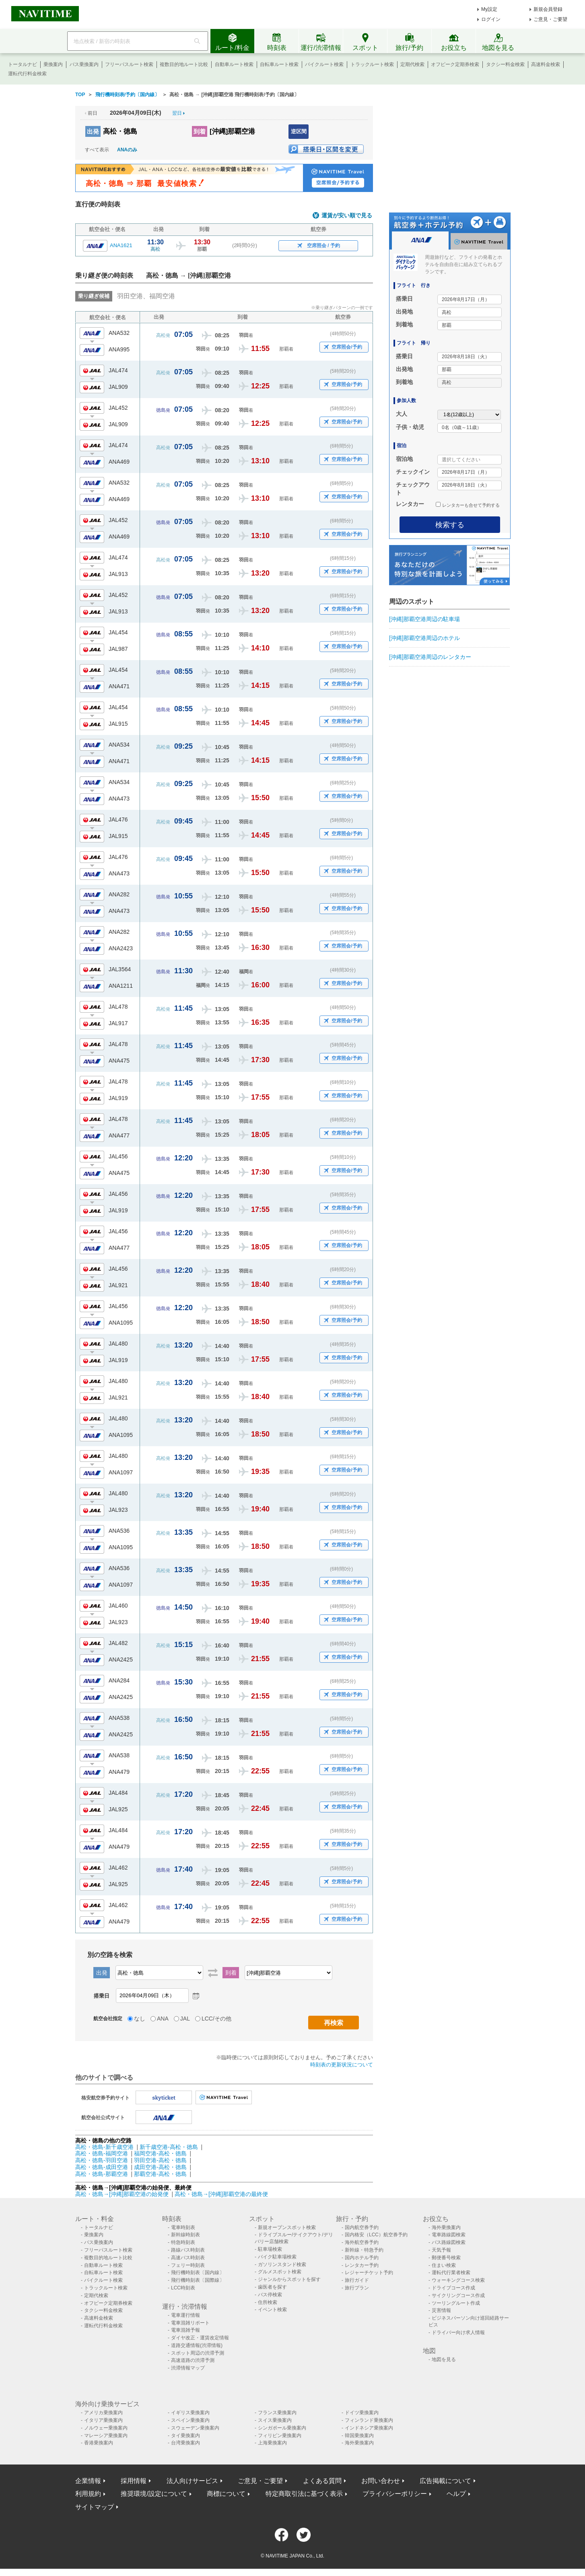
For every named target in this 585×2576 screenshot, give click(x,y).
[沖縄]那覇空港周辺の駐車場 (424, 619)
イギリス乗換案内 (190, 2412)
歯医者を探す (272, 2287)
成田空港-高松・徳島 (160, 2167)
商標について (226, 2493)
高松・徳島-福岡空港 (101, 2153)
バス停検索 (270, 2294)
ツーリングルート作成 (456, 2303)
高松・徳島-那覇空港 (101, 2174)
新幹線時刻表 (185, 2234)
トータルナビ (22, 64)
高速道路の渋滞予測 (192, 2360)
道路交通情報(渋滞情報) (196, 2345)
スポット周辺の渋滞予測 (197, 2353)
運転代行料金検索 (27, 73)
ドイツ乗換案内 (362, 2412)
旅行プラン (357, 2288)
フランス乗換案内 (277, 2412)
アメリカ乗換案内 (103, 2412)
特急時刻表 (183, 2242)
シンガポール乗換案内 (282, 2428)
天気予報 (441, 2250)
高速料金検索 (545, 64)
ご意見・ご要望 (550, 19)
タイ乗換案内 (185, 2435)
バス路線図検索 (449, 2242)
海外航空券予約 (362, 2242)
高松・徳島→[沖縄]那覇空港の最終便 (221, 2194)
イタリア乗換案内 (103, 2420)
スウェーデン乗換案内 (195, 2428)
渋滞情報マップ (188, 2368)
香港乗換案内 (98, 2443)
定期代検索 (412, 64)
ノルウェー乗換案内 (106, 2428)
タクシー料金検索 (505, 64)
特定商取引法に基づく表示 (304, 2493)
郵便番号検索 (446, 2257)
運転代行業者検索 (451, 2272)
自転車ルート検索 (279, 64)
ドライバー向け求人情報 (458, 2332)
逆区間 (299, 131)
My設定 (489, 9)
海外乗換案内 (446, 2227)
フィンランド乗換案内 (369, 2420)
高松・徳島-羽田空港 (101, 2160)
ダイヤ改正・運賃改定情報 (200, 2338)
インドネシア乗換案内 (369, 2428)
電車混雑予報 (185, 2330)
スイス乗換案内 (275, 2420)
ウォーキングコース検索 (458, 2280)
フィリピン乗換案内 (279, 2435)
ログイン (491, 19)
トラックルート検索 (372, 64)
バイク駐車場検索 (277, 2257)
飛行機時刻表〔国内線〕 (197, 2272)
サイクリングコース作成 (458, 2295)
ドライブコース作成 (453, 2288)
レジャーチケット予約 (369, 2272)
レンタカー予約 (362, 2265)
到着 (200, 131)
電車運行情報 (185, 2315)
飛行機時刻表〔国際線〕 (197, 2280)
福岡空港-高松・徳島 (160, 2153)
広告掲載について (445, 2480)
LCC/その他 (216, 2018)
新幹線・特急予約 (364, 2250)
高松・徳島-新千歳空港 (104, 2147)
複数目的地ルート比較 (184, 64)
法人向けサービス (192, 2480)
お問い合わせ (380, 2480)
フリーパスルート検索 (129, 64)
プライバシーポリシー (395, 2493)
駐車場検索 (270, 2249)
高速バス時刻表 (188, 2257)
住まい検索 (444, 2265)
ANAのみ (127, 150)
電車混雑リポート (190, 2323)
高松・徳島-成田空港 (101, 2167)
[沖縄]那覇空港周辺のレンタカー (430, 657)
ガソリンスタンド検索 (282, 2264)
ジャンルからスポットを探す (289, 2279)
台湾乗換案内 (185, 2443)
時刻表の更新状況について (341, 2065)
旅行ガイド (357, 2280)
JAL (185, 2018)
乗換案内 (53, 64)
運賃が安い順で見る (346, 216)
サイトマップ (94, 2507)
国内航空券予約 (362, 2227)
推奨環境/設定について (154, 2493)
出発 (93, 131)
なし (139, 2018)
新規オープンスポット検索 (287, 2227)
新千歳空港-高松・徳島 (169, 2147)
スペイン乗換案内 (190, 2420)
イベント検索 (272, 2309)
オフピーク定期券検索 (455, 64)
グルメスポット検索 (279, 2272)
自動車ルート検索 (234, 64)
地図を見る (444, 2359)
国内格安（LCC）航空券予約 (376, 2234)
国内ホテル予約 (362, 2257)
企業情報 (88, 2480)
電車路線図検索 (449, 2234)
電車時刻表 (183, 2227)
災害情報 (441, 2310)
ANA (163, 2018)
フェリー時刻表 (188, 2265)
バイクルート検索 (324, 64)
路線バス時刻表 (188, 2250)
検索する (449, 525)
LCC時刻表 (183, 2288)
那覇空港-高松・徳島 (160, 2174)
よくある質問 (322, 2480)
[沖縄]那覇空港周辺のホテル (424, 638)
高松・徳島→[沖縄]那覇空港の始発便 (122, 2194)
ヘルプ (456, 2493)
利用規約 (88, 2493)
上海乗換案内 (272, 2443)
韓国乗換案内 (359, 2435)
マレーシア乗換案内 (106, 2435)
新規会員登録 (548, 9)
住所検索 (267, 2302)
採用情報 (133, 2480)
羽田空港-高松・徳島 (160, 2160)
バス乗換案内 (84, 64)
